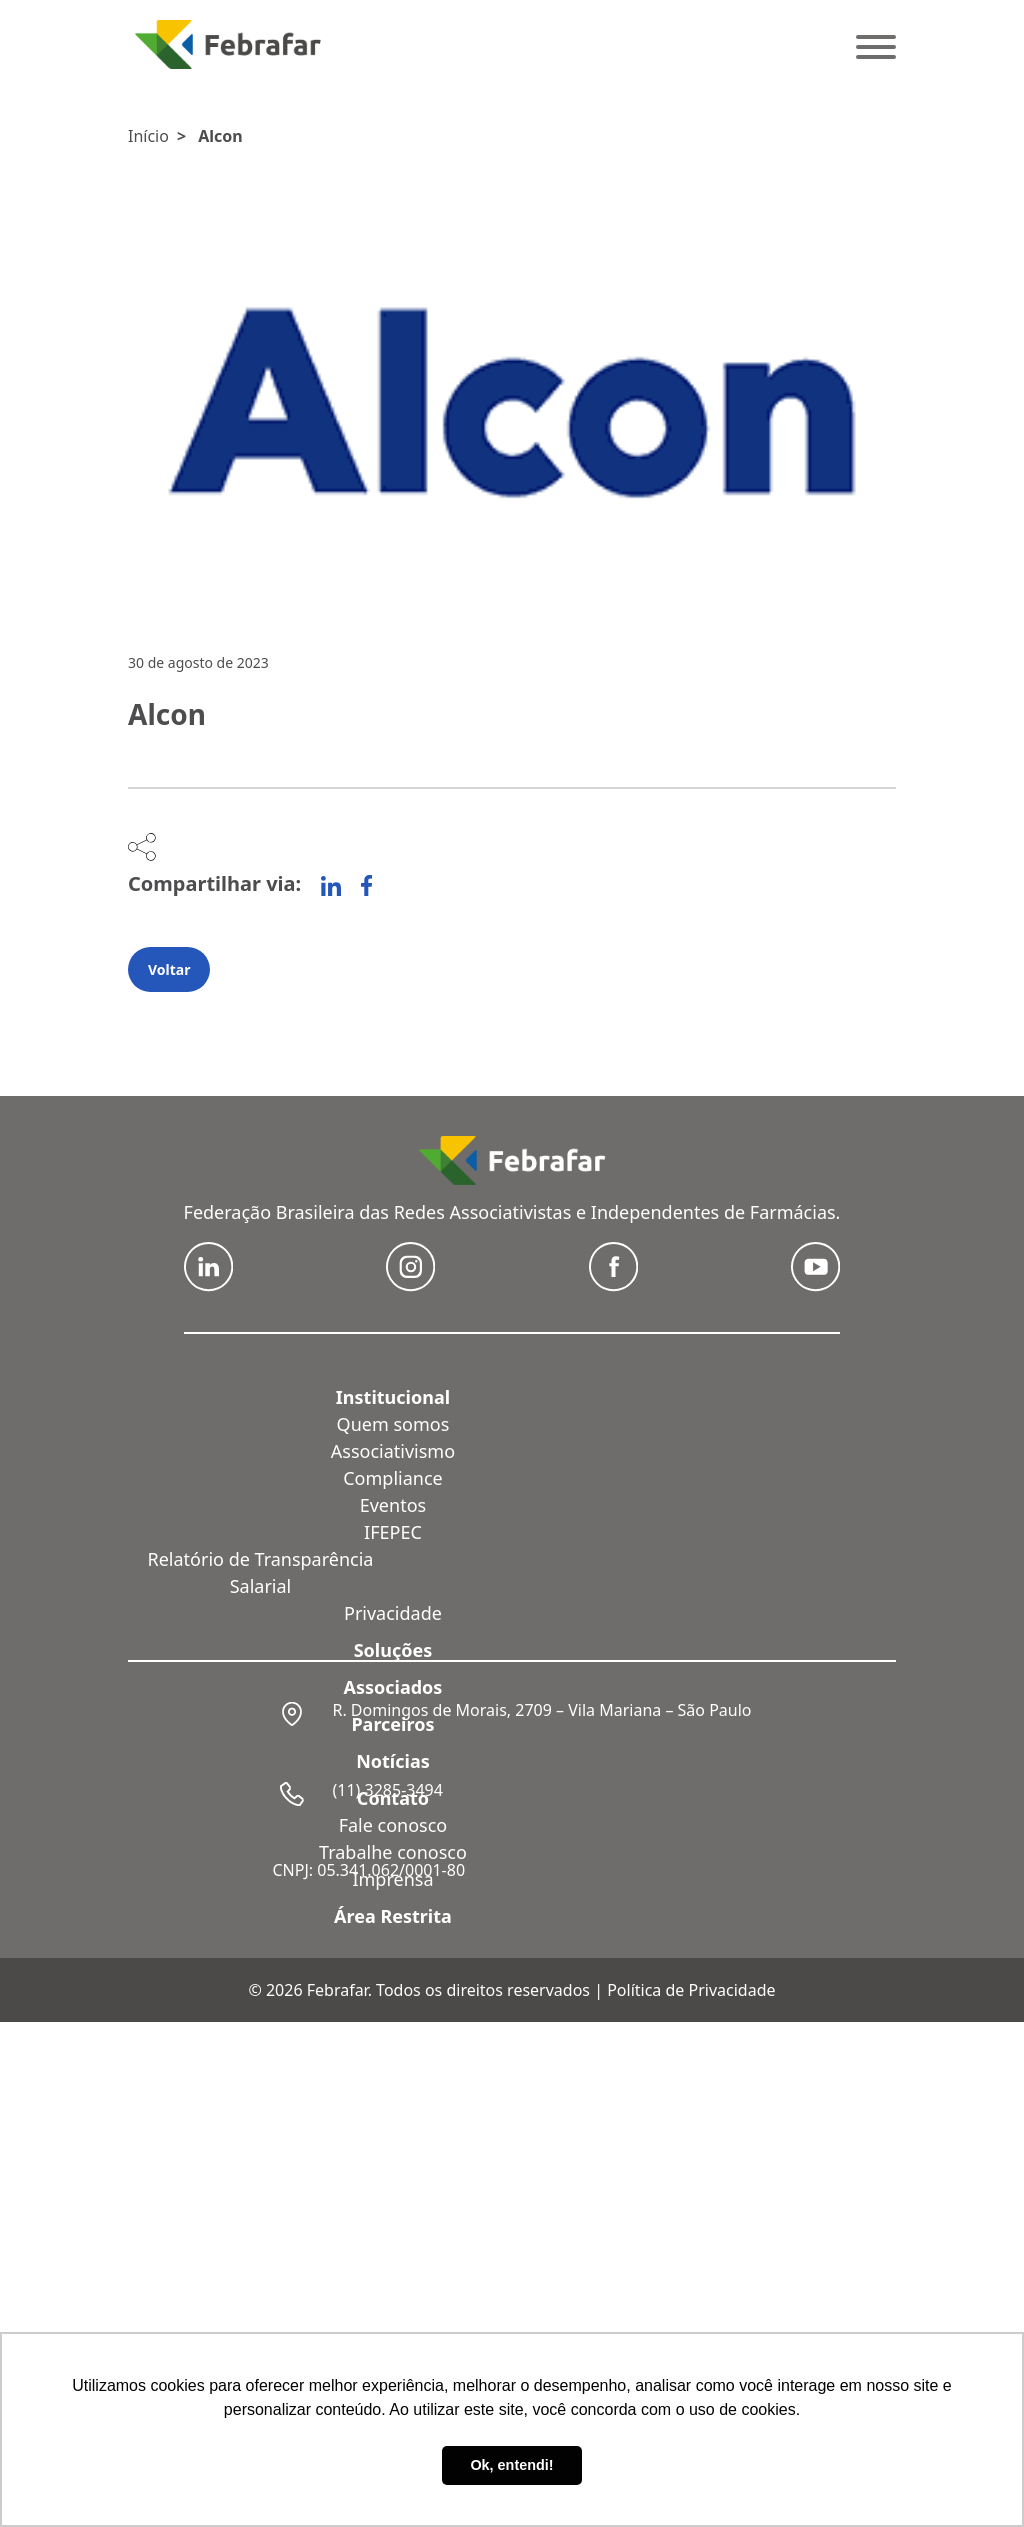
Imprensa (392, 1879)
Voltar (169, 969)
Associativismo (393, 1451)
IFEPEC (393, 1532)
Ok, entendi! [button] (511, 2465)
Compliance (392, 1478)
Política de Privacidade (691, 1990)
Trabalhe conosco (393, 1852)
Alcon (220, 136)
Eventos (393, 1505)
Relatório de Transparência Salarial (261, 1572)
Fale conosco (393, 1825)
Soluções (393, 1650)
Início (148, 136)
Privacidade (393, 1613)
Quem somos (393, 1424)
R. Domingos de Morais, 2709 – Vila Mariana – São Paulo (541, 1710)
